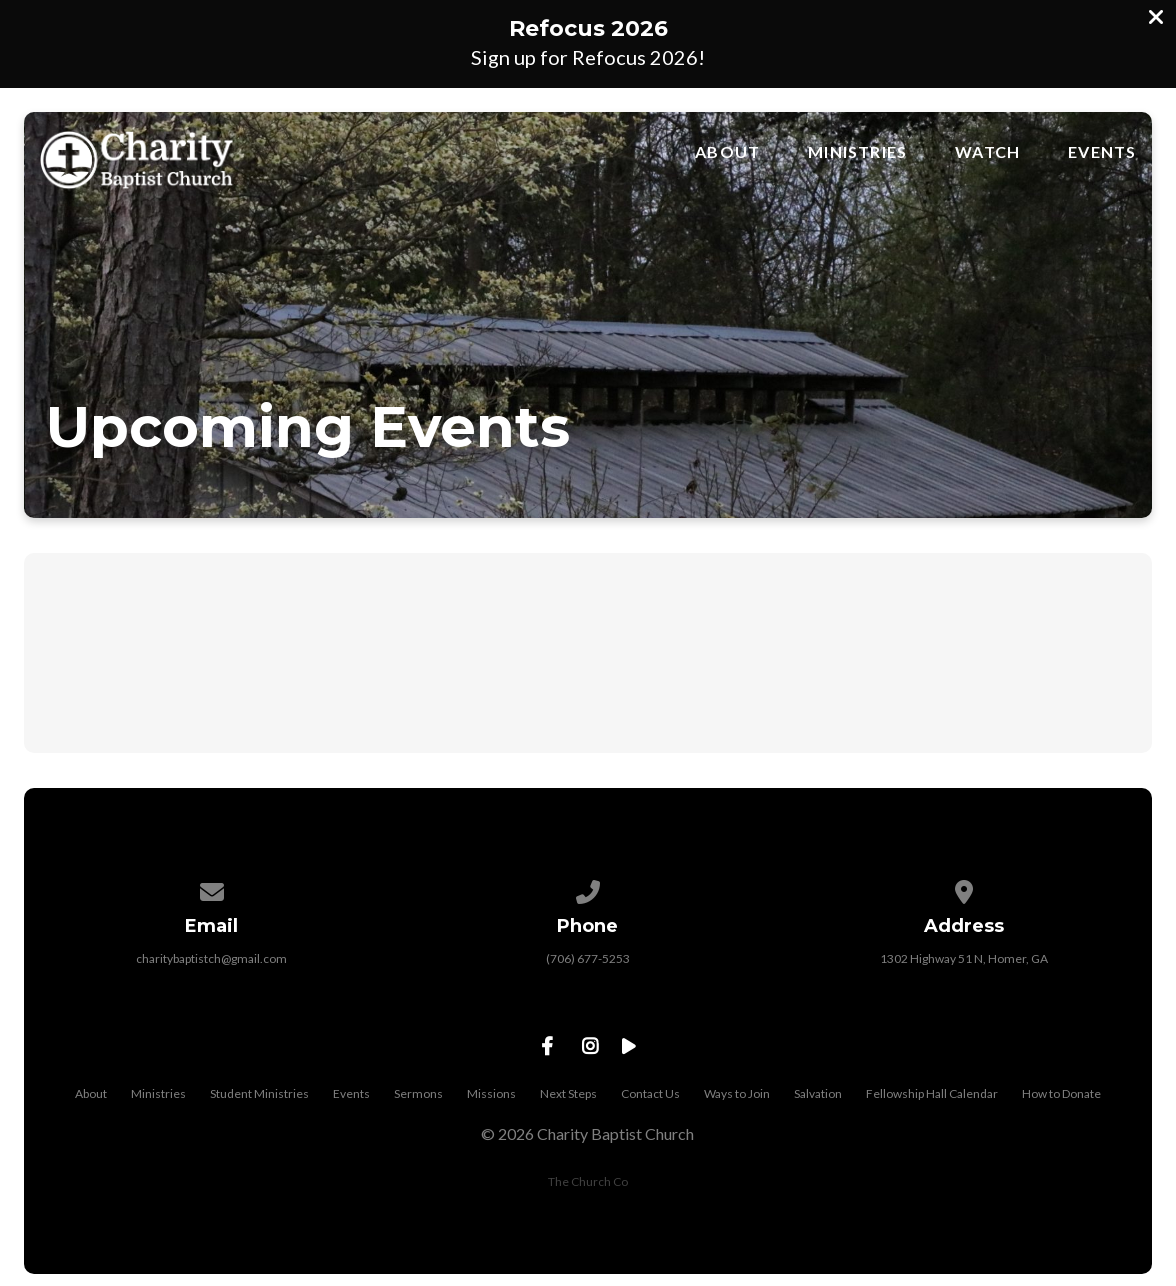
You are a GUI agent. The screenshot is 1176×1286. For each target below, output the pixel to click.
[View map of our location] (965, 888)
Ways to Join (737, 1093)
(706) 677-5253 (588, 958)
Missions (491, 1093)
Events (1102, 152)
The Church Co (588, 1181)
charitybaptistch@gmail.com (211, 958)
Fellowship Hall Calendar (932, 1093)
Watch (987, 152)
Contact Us (650, 1093)
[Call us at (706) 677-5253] (588, 888)
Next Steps (568, 1093)
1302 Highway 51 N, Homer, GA (964, 958)
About (727, 152)
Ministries (857, 152)
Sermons (418, 1093)
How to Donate (1061, 1093)
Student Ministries (259, 1093)
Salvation (818, 1093)
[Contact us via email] (212, 888)
